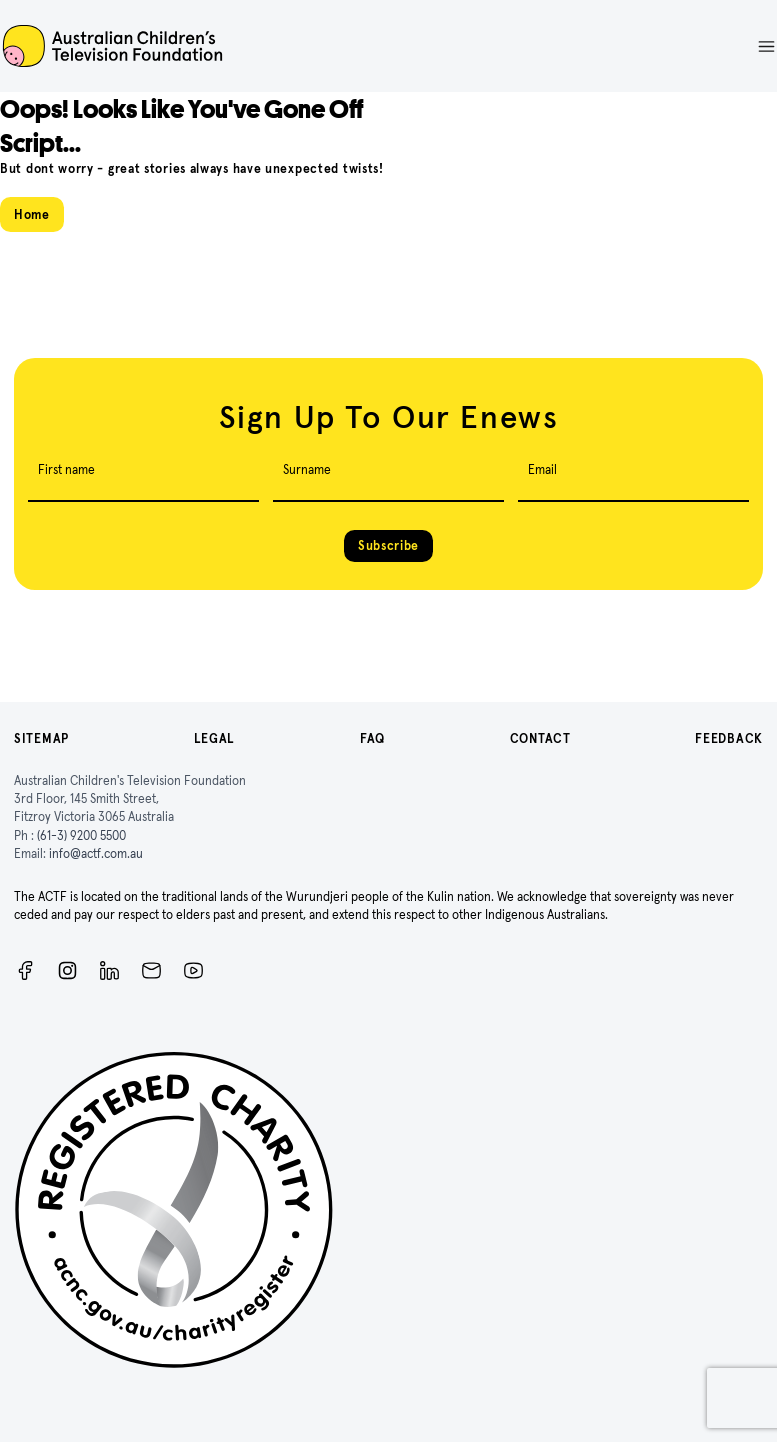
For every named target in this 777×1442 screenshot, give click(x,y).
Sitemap (41, 738)
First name (66, 469)
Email (542, 469)
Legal (215, 738)
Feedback (729, 738)
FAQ (372, 738)
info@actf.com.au (96, 853)
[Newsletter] (151, 970)
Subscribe (388, 545)
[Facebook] (25, 970)
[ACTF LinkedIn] (109, 970)
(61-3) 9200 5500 (81, 835)
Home (32, 214)
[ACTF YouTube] (193, 970)
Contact (540, 738)
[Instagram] (67, 970)
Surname (307, 469)
